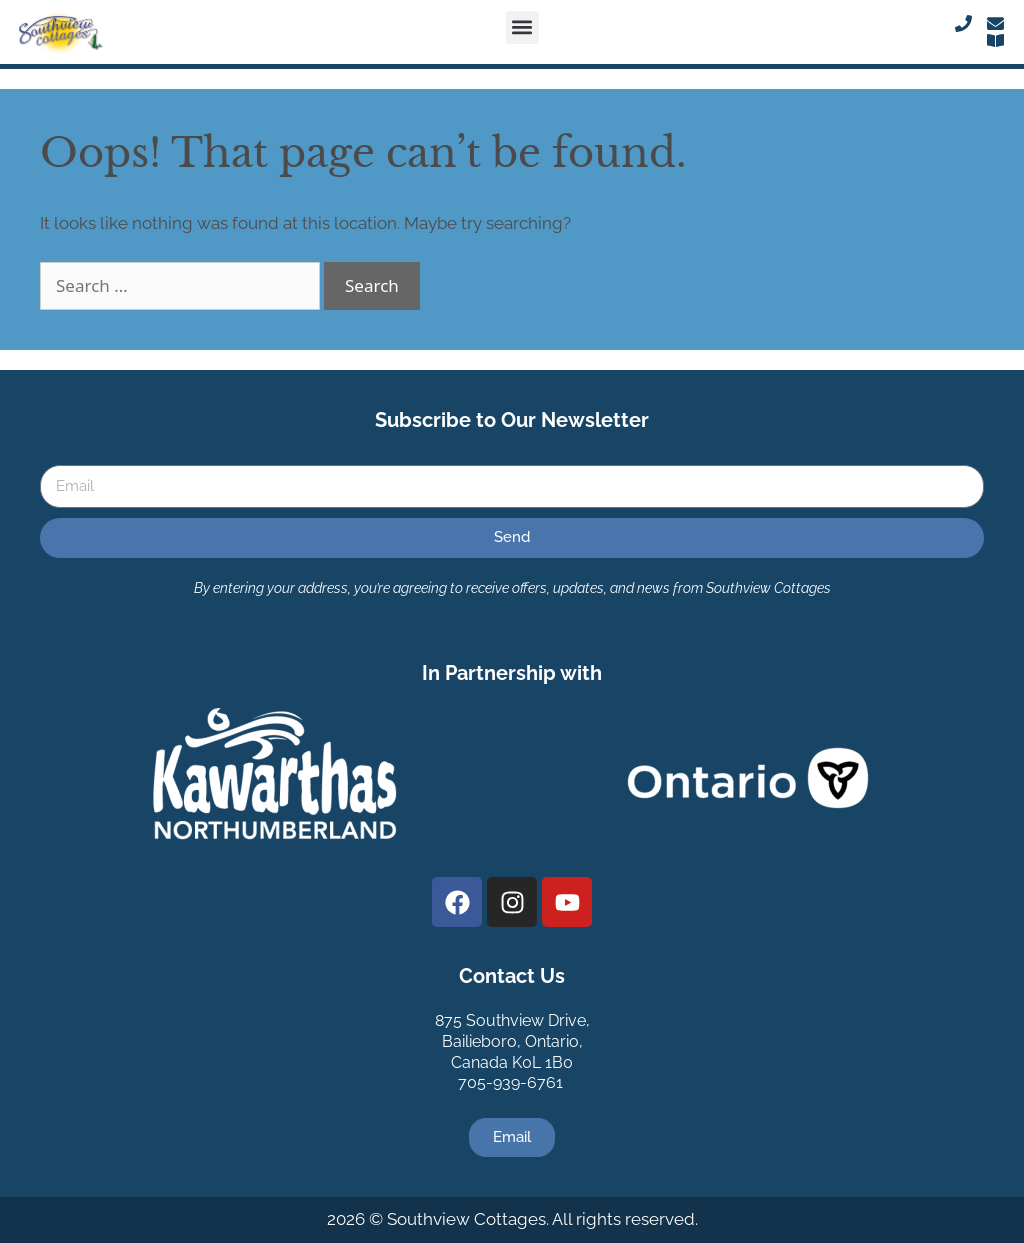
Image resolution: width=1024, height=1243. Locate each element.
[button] (522, 27)
